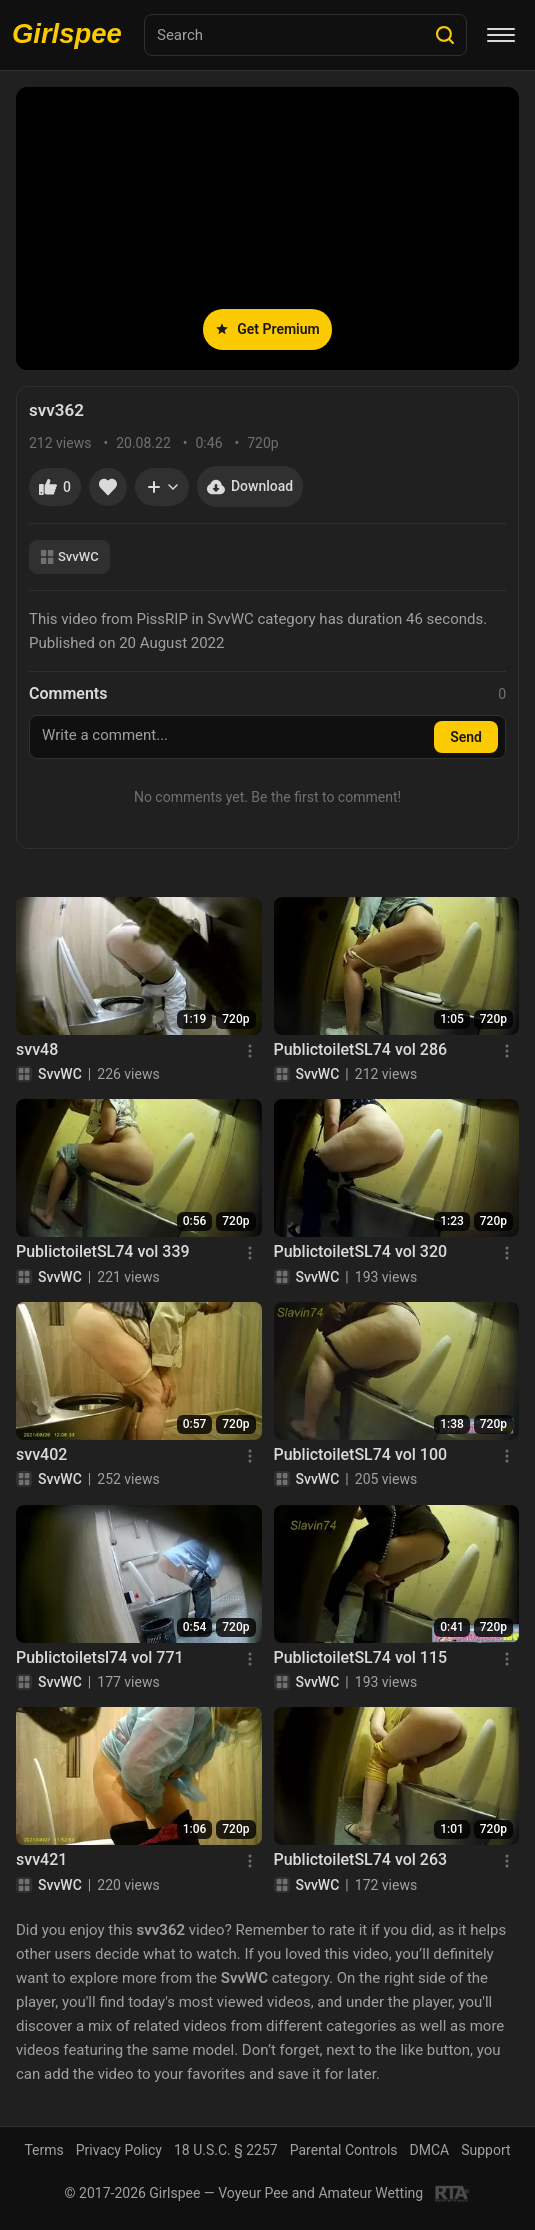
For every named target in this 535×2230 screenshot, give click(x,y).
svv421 (41, 1859)
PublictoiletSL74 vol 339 (103, 1251)
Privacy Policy (119, 2150)
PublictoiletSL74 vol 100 (361, 1454)
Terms (43, 2150)
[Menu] (501, 35)
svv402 (41, 1454)
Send (466, 737)
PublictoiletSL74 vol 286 (361, 1049)
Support (485, 2150)
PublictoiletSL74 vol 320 (361, 1251)
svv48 (37, 1049)
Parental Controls (344, 2150)
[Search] (445, 35)
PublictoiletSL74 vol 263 (361, 1859)
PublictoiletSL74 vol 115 (361, 1657)
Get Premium (267, 329)
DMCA (430, 2150)
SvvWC (69, 556)
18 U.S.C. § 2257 (226, 2150)
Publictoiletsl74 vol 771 (100, 1657)
